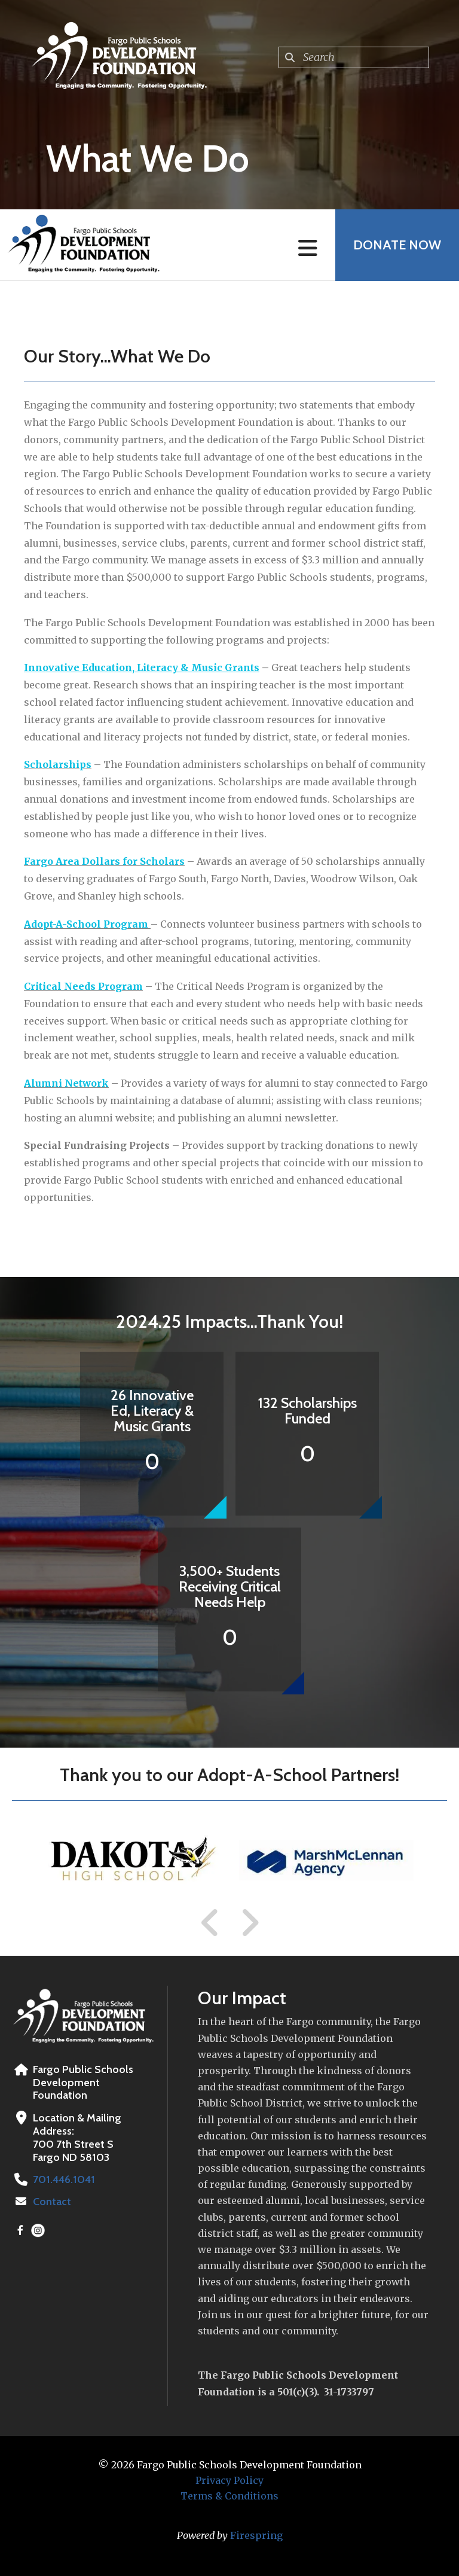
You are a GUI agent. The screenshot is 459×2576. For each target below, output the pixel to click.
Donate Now (397, 245)
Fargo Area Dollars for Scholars (104, 861)
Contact (52, 2201)
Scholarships (57, 764)
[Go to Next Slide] (249, 1923)
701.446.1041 (64, 2179)
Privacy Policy (229, 2480)
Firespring (256, 2535)
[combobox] (354, 57)
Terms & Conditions (229, 2496)
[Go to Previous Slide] (210, 1923)
